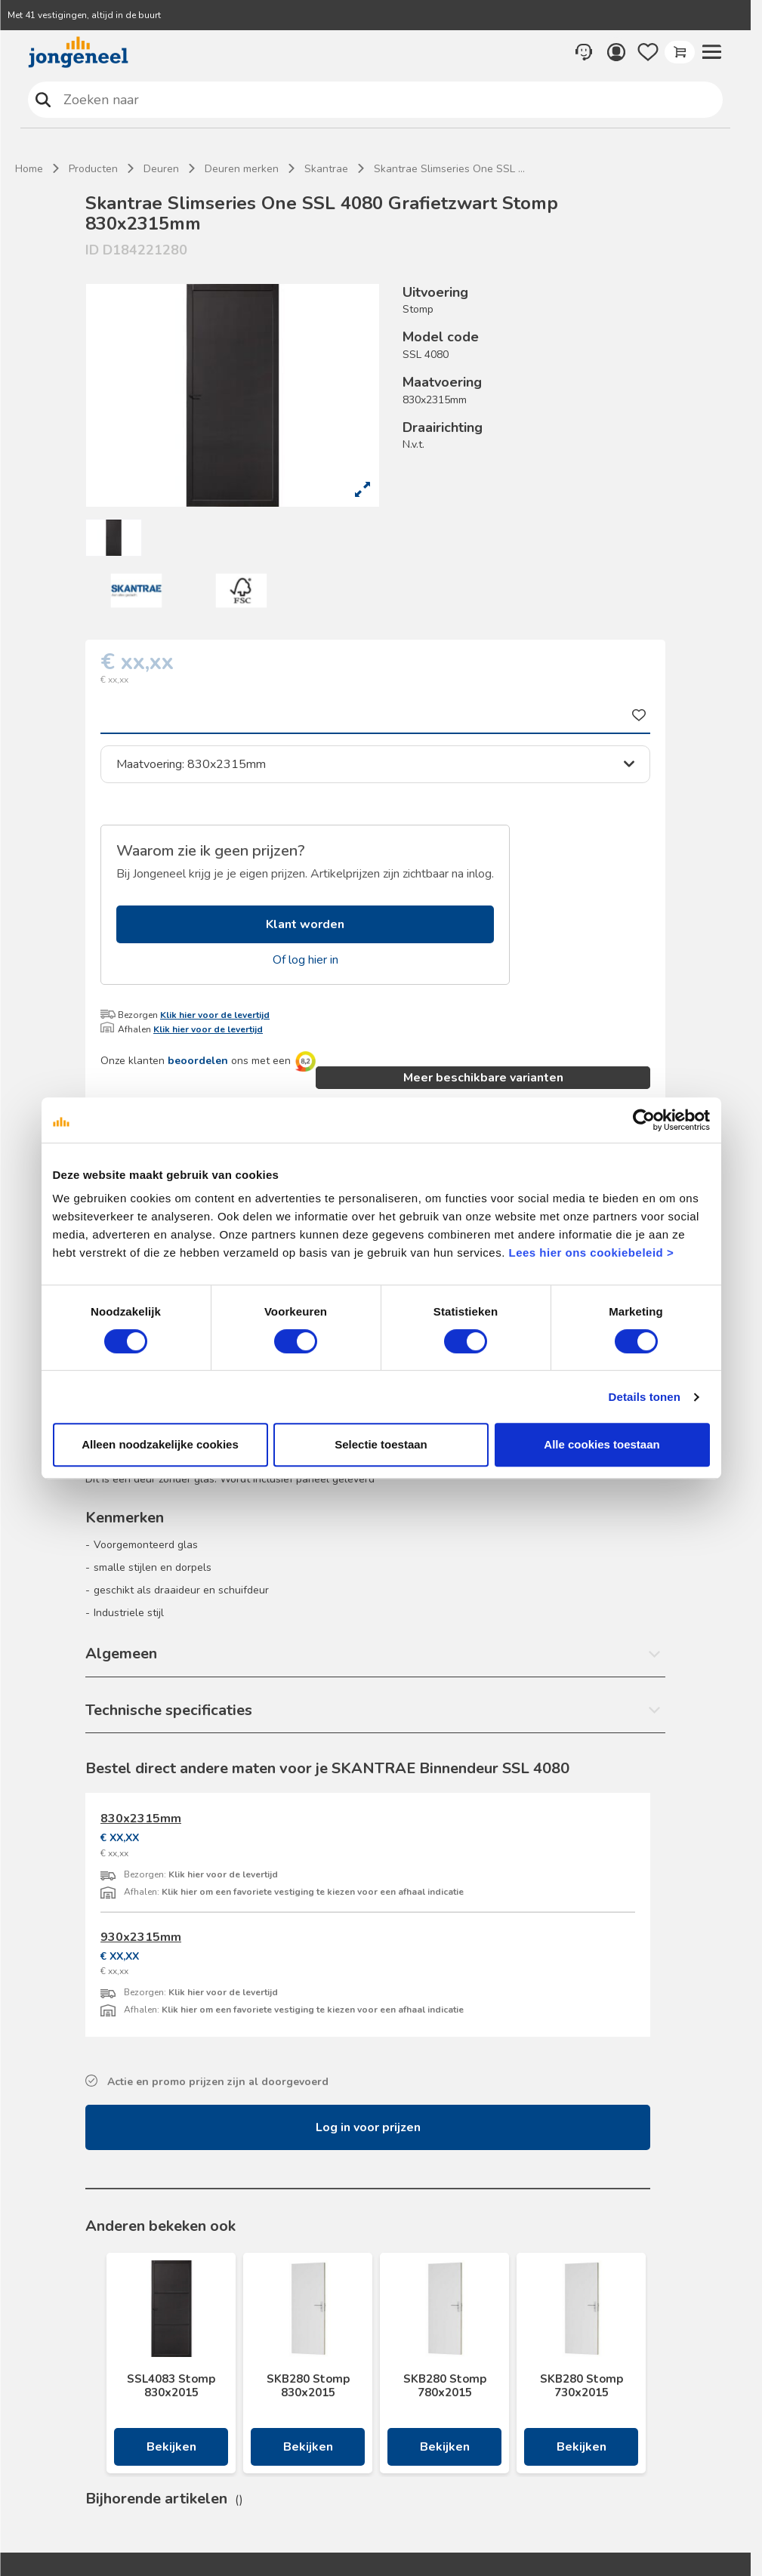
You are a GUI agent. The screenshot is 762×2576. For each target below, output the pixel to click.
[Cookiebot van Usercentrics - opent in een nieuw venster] (644, 1120)
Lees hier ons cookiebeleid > (591, 1252)
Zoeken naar (43, 99)
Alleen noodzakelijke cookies (160, 1444)
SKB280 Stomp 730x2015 (581, 2385)
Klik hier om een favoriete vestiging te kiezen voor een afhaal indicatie (313, 1892)
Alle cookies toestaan (601, 1444)
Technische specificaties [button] (168, 1710)
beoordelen (198, 1061)
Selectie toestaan (381, 1444)
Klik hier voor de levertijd (215, 1015)
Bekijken (171, 2447)
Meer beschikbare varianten (483, 1077)
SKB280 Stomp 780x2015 (444, 2385)
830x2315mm (140, 1818)
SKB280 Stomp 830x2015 (308, 2385)
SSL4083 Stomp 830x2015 (171, 2385)
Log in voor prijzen (368, 2127)
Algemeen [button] (121, 1653)
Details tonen (644, 1396)
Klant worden (305, 924)
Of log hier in (305, 960)
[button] (711, 52)
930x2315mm (140, 1937)
